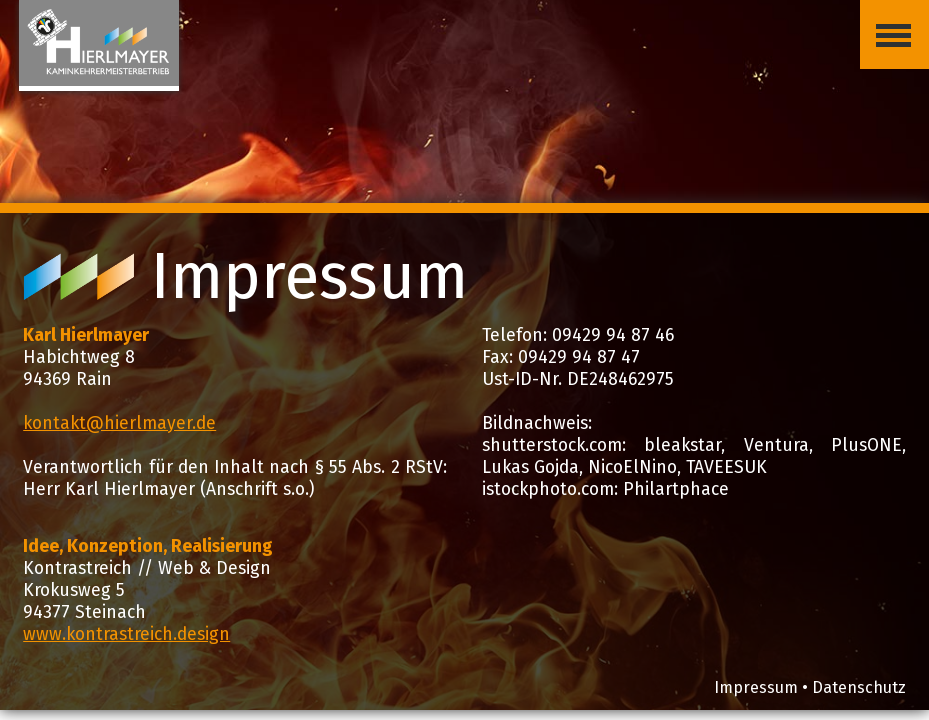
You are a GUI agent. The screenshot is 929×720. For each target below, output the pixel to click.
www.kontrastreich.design (126, 634)
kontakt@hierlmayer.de (119, 423)
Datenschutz (859, 687)
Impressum (756, 687)
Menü (885, 19)
